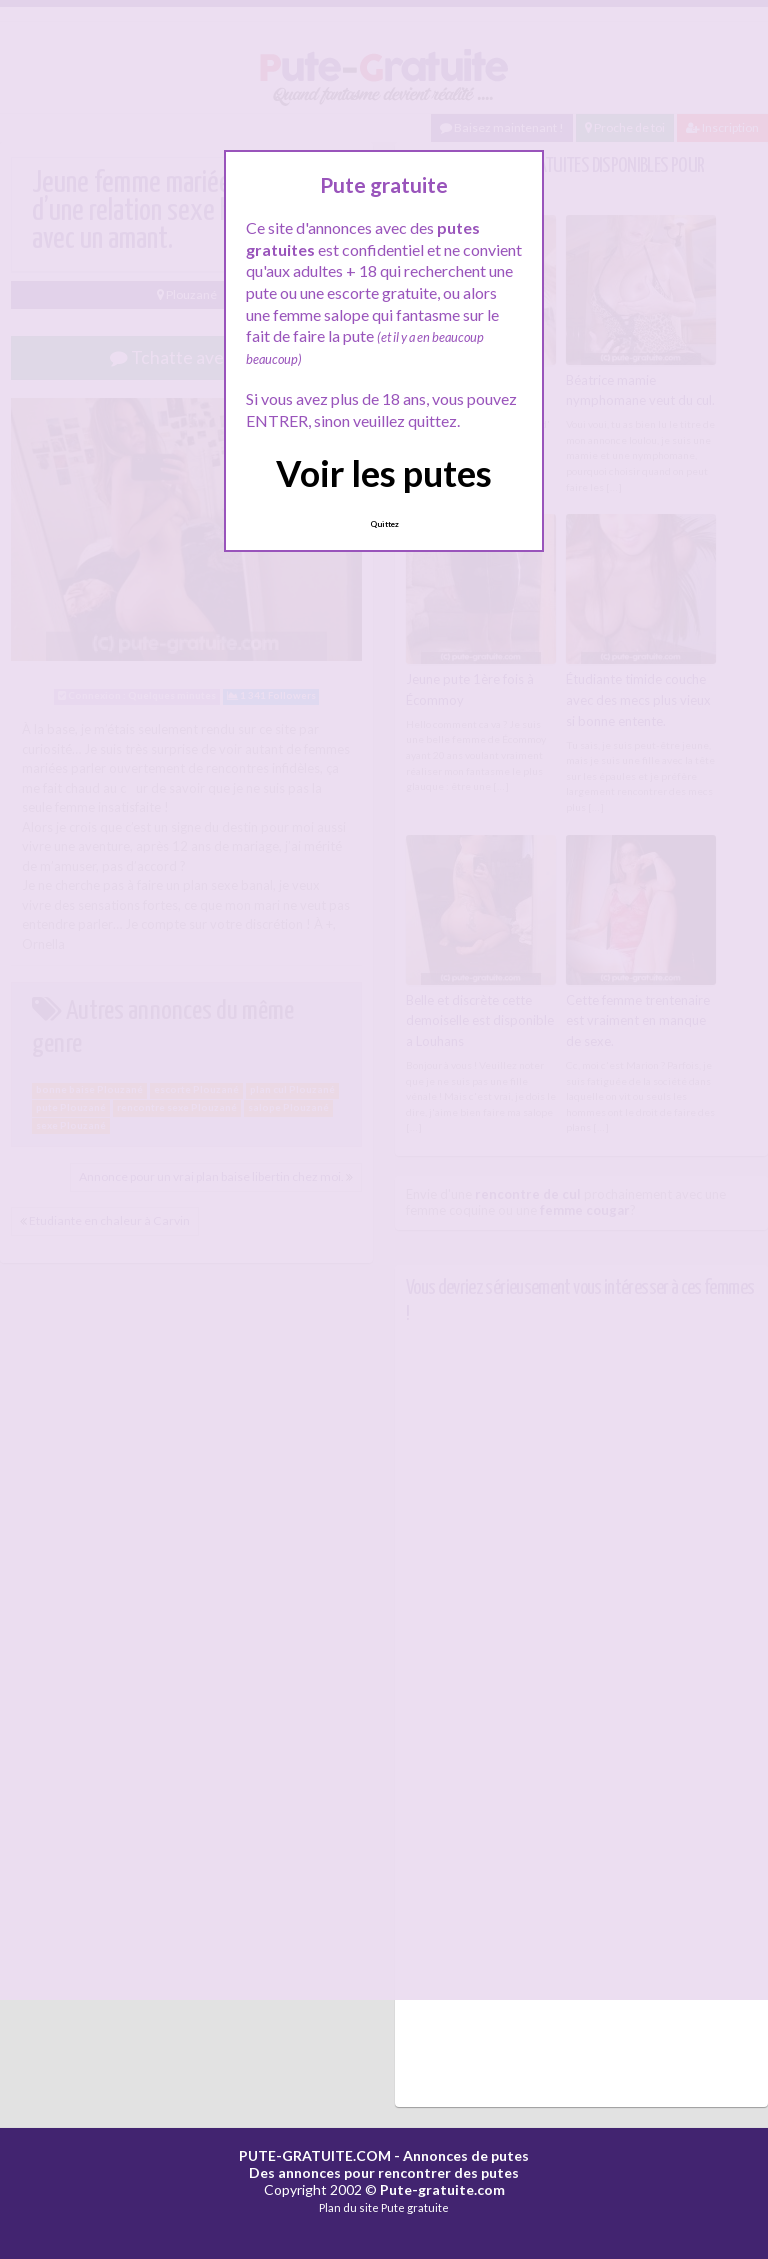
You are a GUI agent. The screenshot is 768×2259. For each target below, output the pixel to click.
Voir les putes (384, 473)
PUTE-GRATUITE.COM (315, 2155)
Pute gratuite (415, 2207)
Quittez (384, 524)
